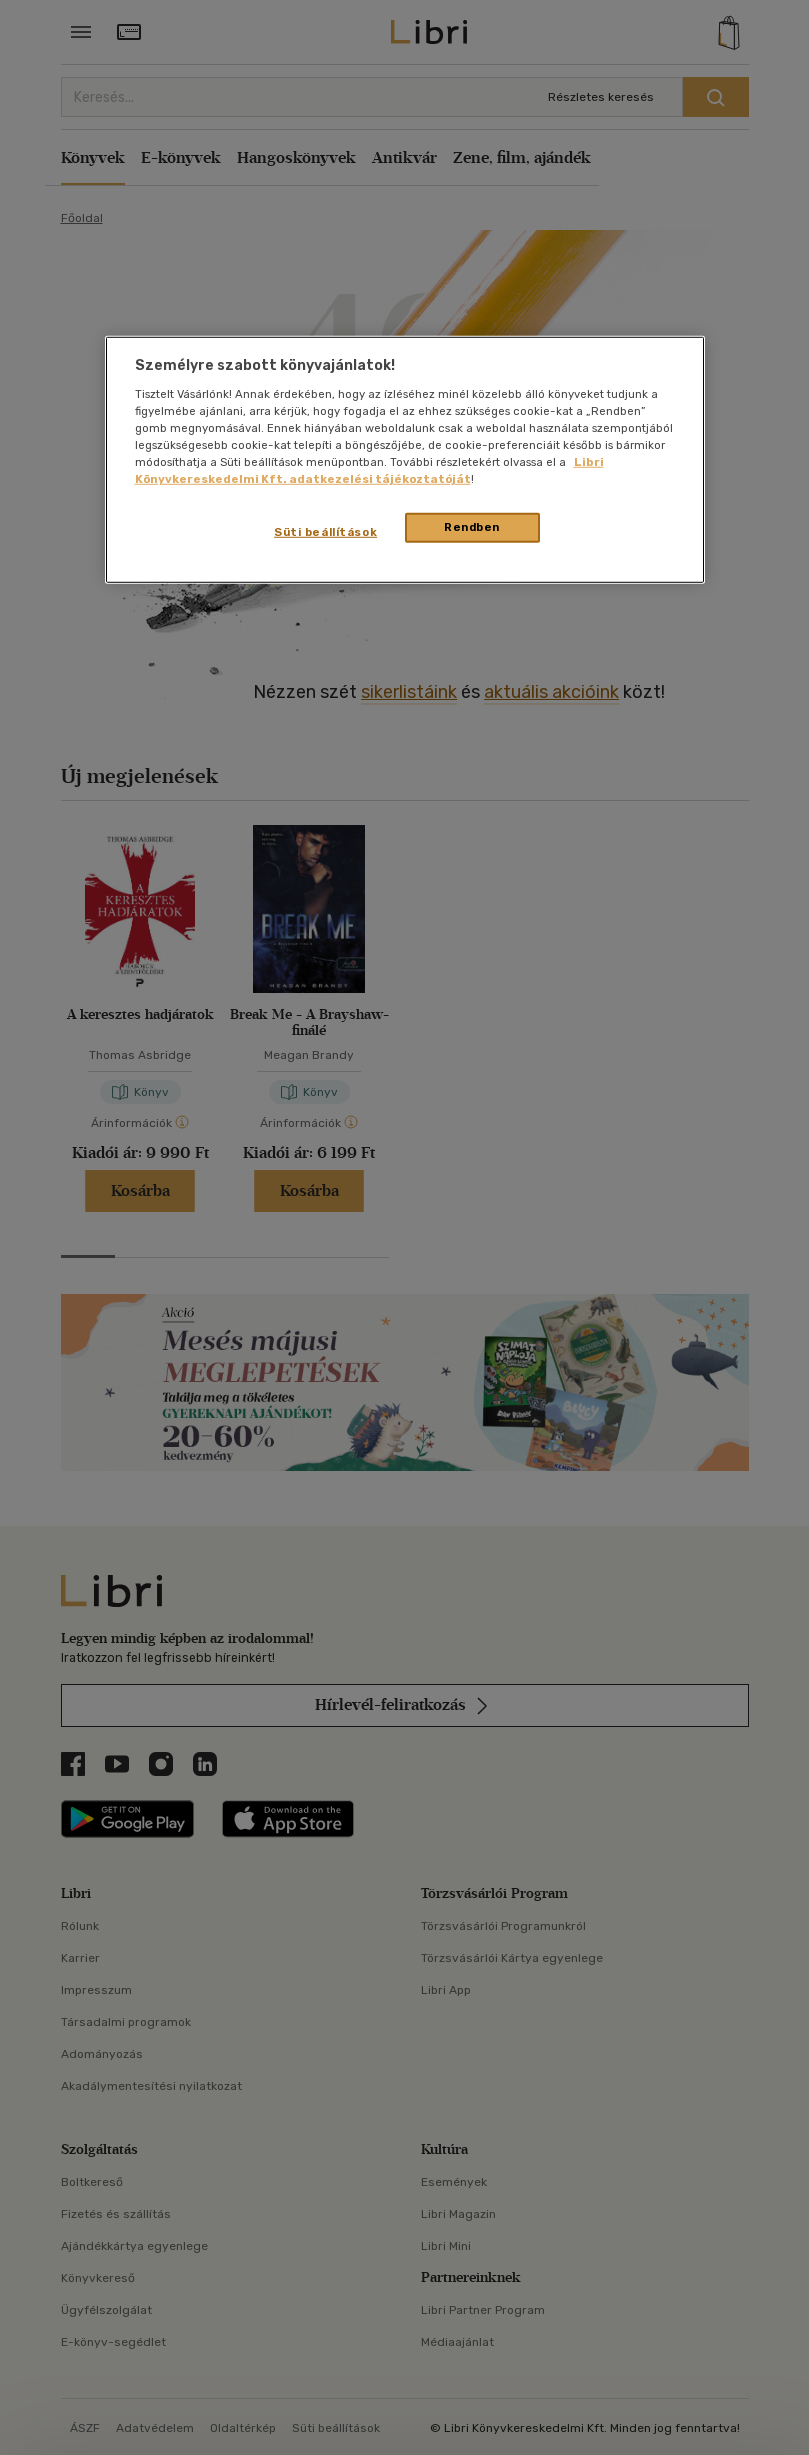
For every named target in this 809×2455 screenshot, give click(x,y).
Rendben (472, 527)
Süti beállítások (325, 532)
